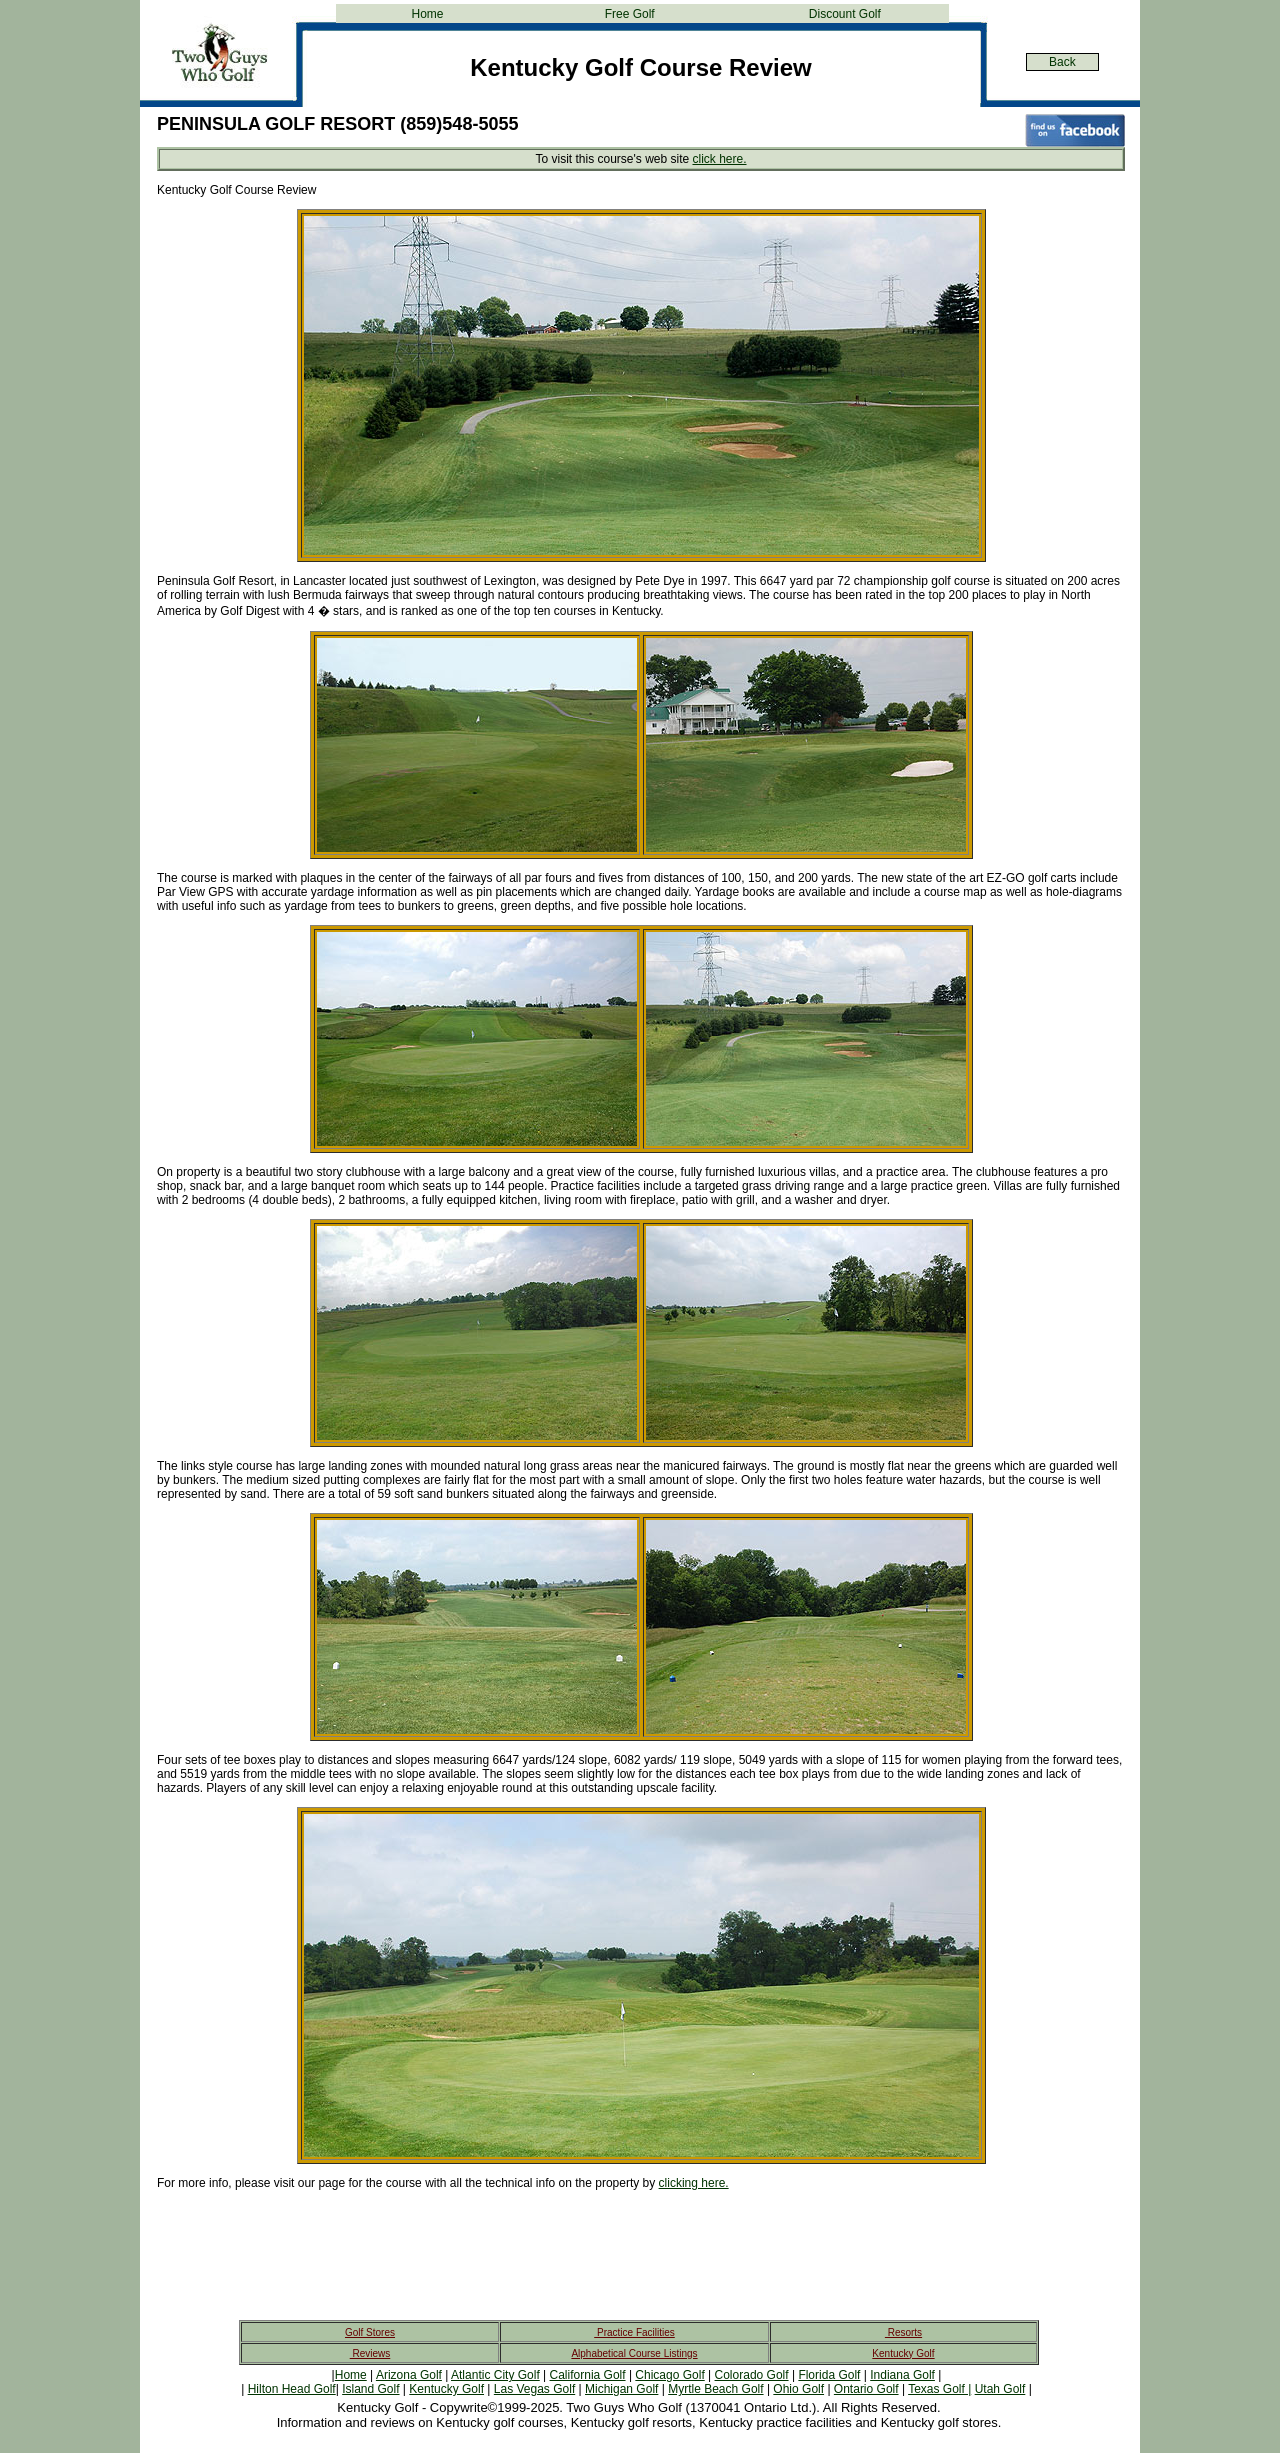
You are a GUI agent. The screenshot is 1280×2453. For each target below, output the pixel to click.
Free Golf (630, 14)
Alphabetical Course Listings (634, 2353)
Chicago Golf (669, 2375)
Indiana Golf (902, 2375)
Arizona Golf (409, 2375)
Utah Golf (1000, 2389)
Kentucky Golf (903, 2353)
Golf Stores (370, 2332)
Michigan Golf (621, 2389)
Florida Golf (829, 2375)
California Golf (588, 2375)
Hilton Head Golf (292, 2389)
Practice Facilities (634, 2332)
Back (1062, 62)
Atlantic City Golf (495, 2375)
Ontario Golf (866, 2389)
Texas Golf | (939, 2389)
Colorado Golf (752, 2375)
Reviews (370, 2353)
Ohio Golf (798, 2389)
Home (427, 14)
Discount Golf (845, 14)
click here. (719, 159)
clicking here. (694, 2183)
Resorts (903, 2332)
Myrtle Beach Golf (715, 2389)
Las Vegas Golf (534, 2389)
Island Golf (370, 2389)
